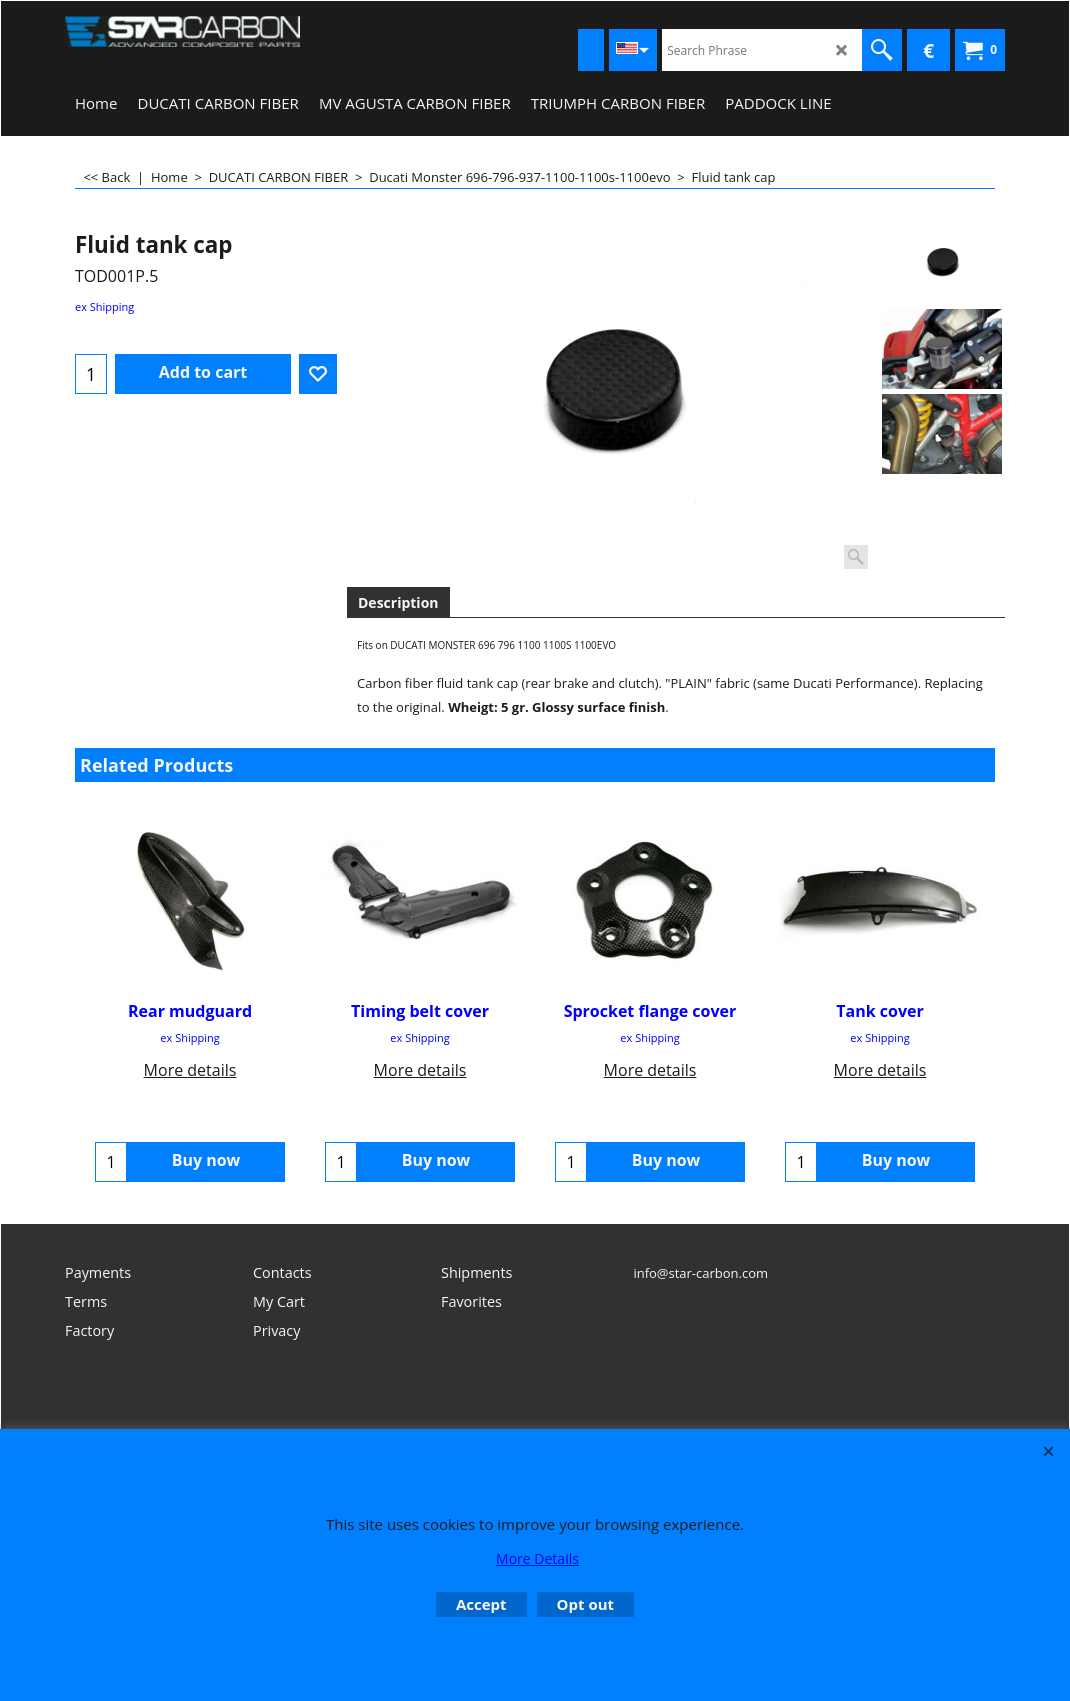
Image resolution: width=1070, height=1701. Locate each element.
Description (398, 602)
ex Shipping (104, 306)
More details (190, 1070)
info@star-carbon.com (700, 1273)
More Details (537, 1558)
